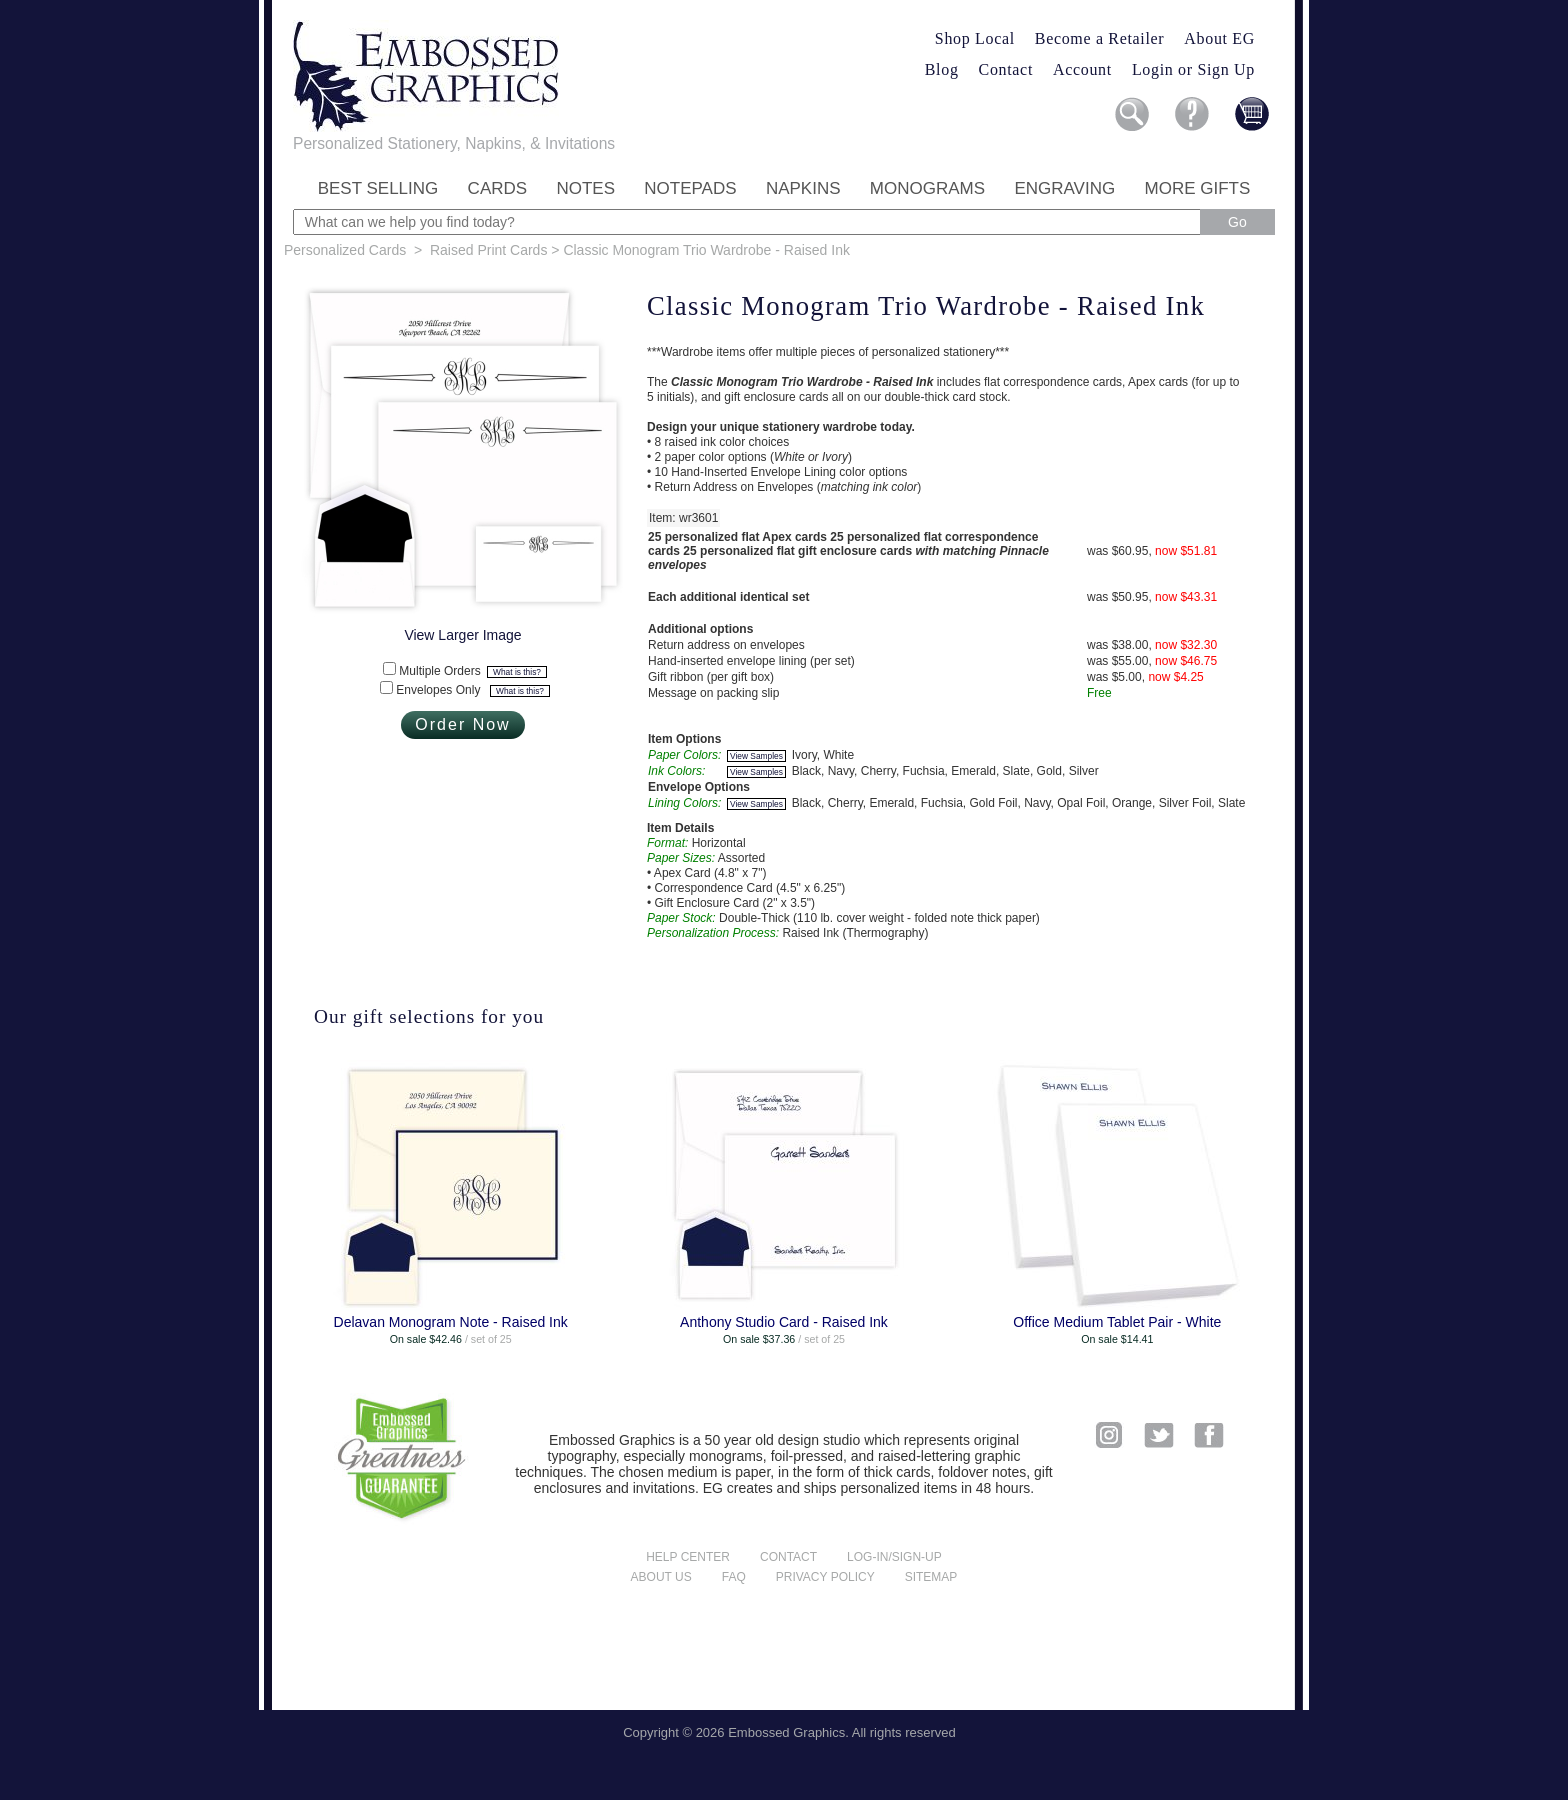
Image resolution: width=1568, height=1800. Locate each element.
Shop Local (975, 38)
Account (1082, 69)
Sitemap (931, 1577)
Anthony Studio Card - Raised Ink (784, 1322)
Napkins (803, 188)
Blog (942, 69)
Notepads (690, 188)
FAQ (734, 1577)
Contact (1006, 69)
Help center (688, 1557)
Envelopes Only (472, 690)
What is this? (517, 672)
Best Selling (378, 188)
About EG (1219, 38)
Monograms (927, 188)
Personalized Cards (345, 250)
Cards (498, 188)
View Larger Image (462, 635)
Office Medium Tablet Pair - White (1117, 1322)
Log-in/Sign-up (894, 1557)
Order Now (462, 724)
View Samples (756, 756)
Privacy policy (825, 1577)
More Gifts (1198, 188)
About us (661, 1577)
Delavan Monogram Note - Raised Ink (451, 1322)
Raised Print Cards (489, 250)
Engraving (1064, 188)
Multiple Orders (472, 671)
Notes (585, 188)
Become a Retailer (1100, 38)
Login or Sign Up (1193, 69)
